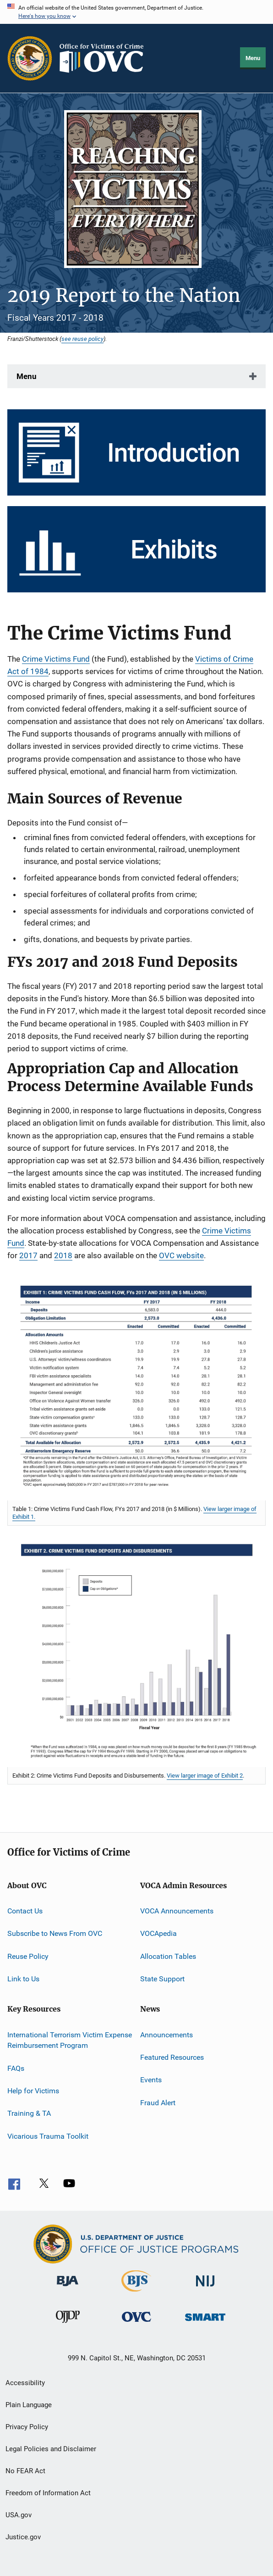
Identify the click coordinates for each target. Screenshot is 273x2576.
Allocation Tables (168, 1956)
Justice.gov (23, 2537)
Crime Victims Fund (56, 659)
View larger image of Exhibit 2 (205, 1775)
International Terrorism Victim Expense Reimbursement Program (69, 2040)
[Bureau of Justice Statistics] (136, 2293)
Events (151, 2079)
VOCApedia (158, 1933)
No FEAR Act (25, 2471)
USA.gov (18, 2515)
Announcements (166, 2034)
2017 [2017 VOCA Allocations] (28, 1255)
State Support (162, 1978)
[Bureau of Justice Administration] (67, 2288)
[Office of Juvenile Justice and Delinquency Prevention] (68, 2324)
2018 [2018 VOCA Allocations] (63, 1255)
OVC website (181, 1255)
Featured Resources (172, 2057)
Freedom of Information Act (48, 2493)
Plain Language (28, 2405)
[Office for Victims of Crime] (136, 2323)
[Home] (105, 58)
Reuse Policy (28, 1956)
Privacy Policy (26, 2427)
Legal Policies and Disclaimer (50, 2449)
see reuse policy (82, 339)
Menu (253, 58)
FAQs (15, 2067)
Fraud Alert (157, 2102)
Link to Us (23, 1978)
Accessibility (25, 2383)
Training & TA (29, 2113)
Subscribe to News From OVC (54, 1933)
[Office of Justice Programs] (29, 58)
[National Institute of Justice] (205, 2288)
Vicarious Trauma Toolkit (47, 2136)
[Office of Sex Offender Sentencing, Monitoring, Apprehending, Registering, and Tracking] (205, 2322)
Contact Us (25, 1911)
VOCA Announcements (176, 1911)
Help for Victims (33, 2090)
